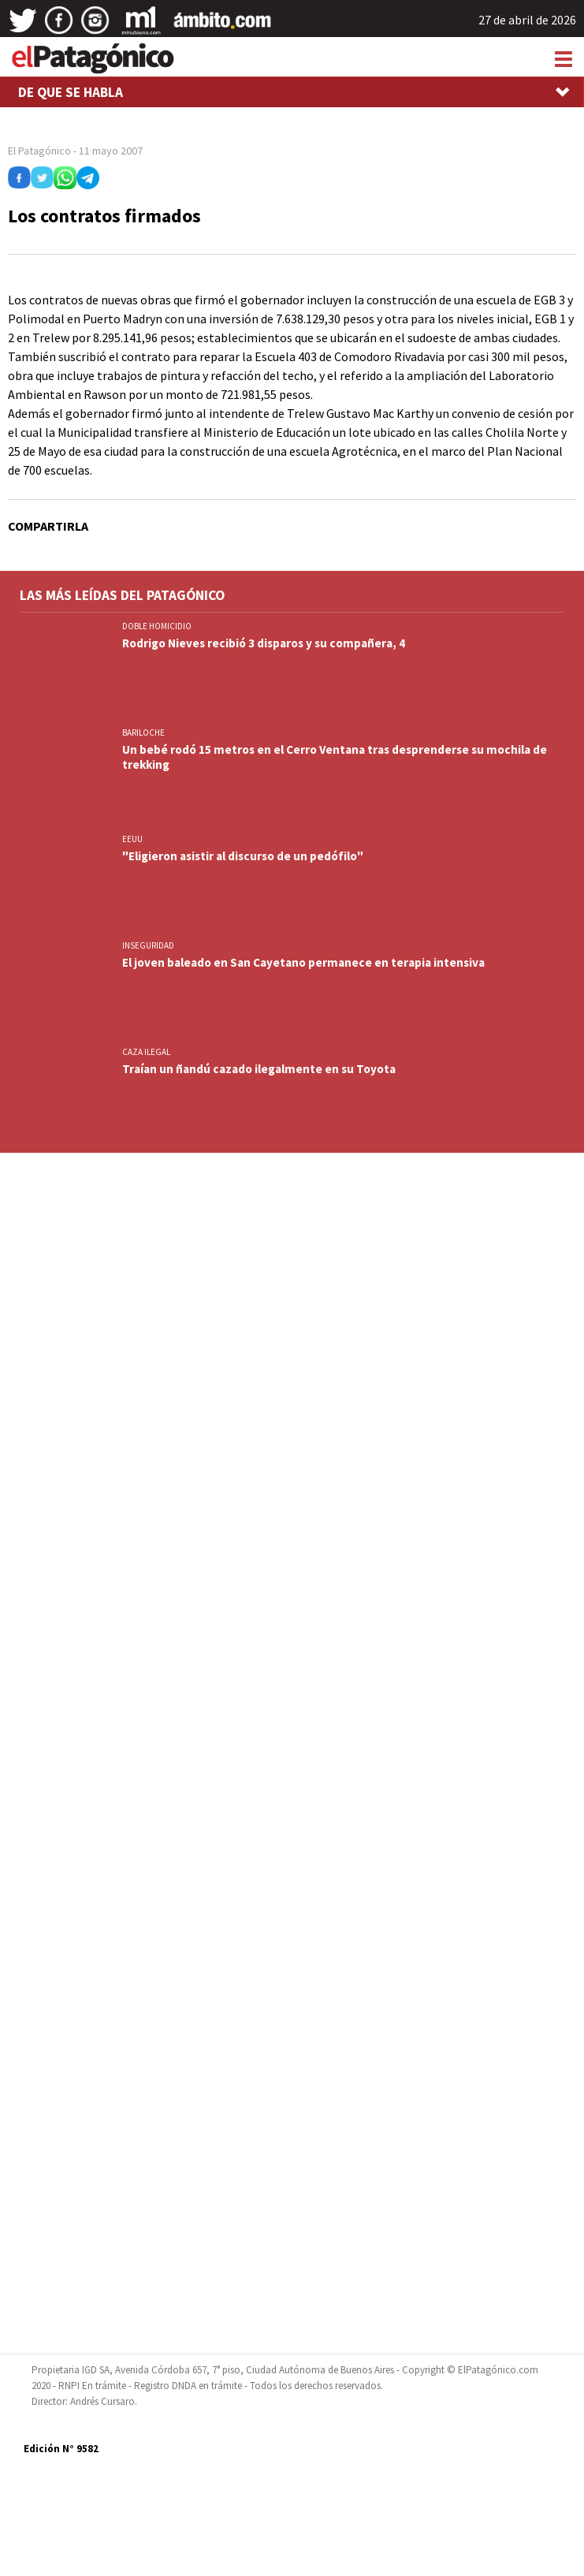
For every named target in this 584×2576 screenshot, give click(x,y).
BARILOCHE (143, 732)
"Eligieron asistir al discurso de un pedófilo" (242, 855)
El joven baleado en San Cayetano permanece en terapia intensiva (303, 962)
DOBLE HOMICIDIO (157, 626)
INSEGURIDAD (148, 945)
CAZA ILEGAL (146, 1051)
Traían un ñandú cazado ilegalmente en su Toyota (259, 1068)
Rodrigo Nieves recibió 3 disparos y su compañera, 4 (263, 643)
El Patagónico (39, 151)
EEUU (132, 838)
